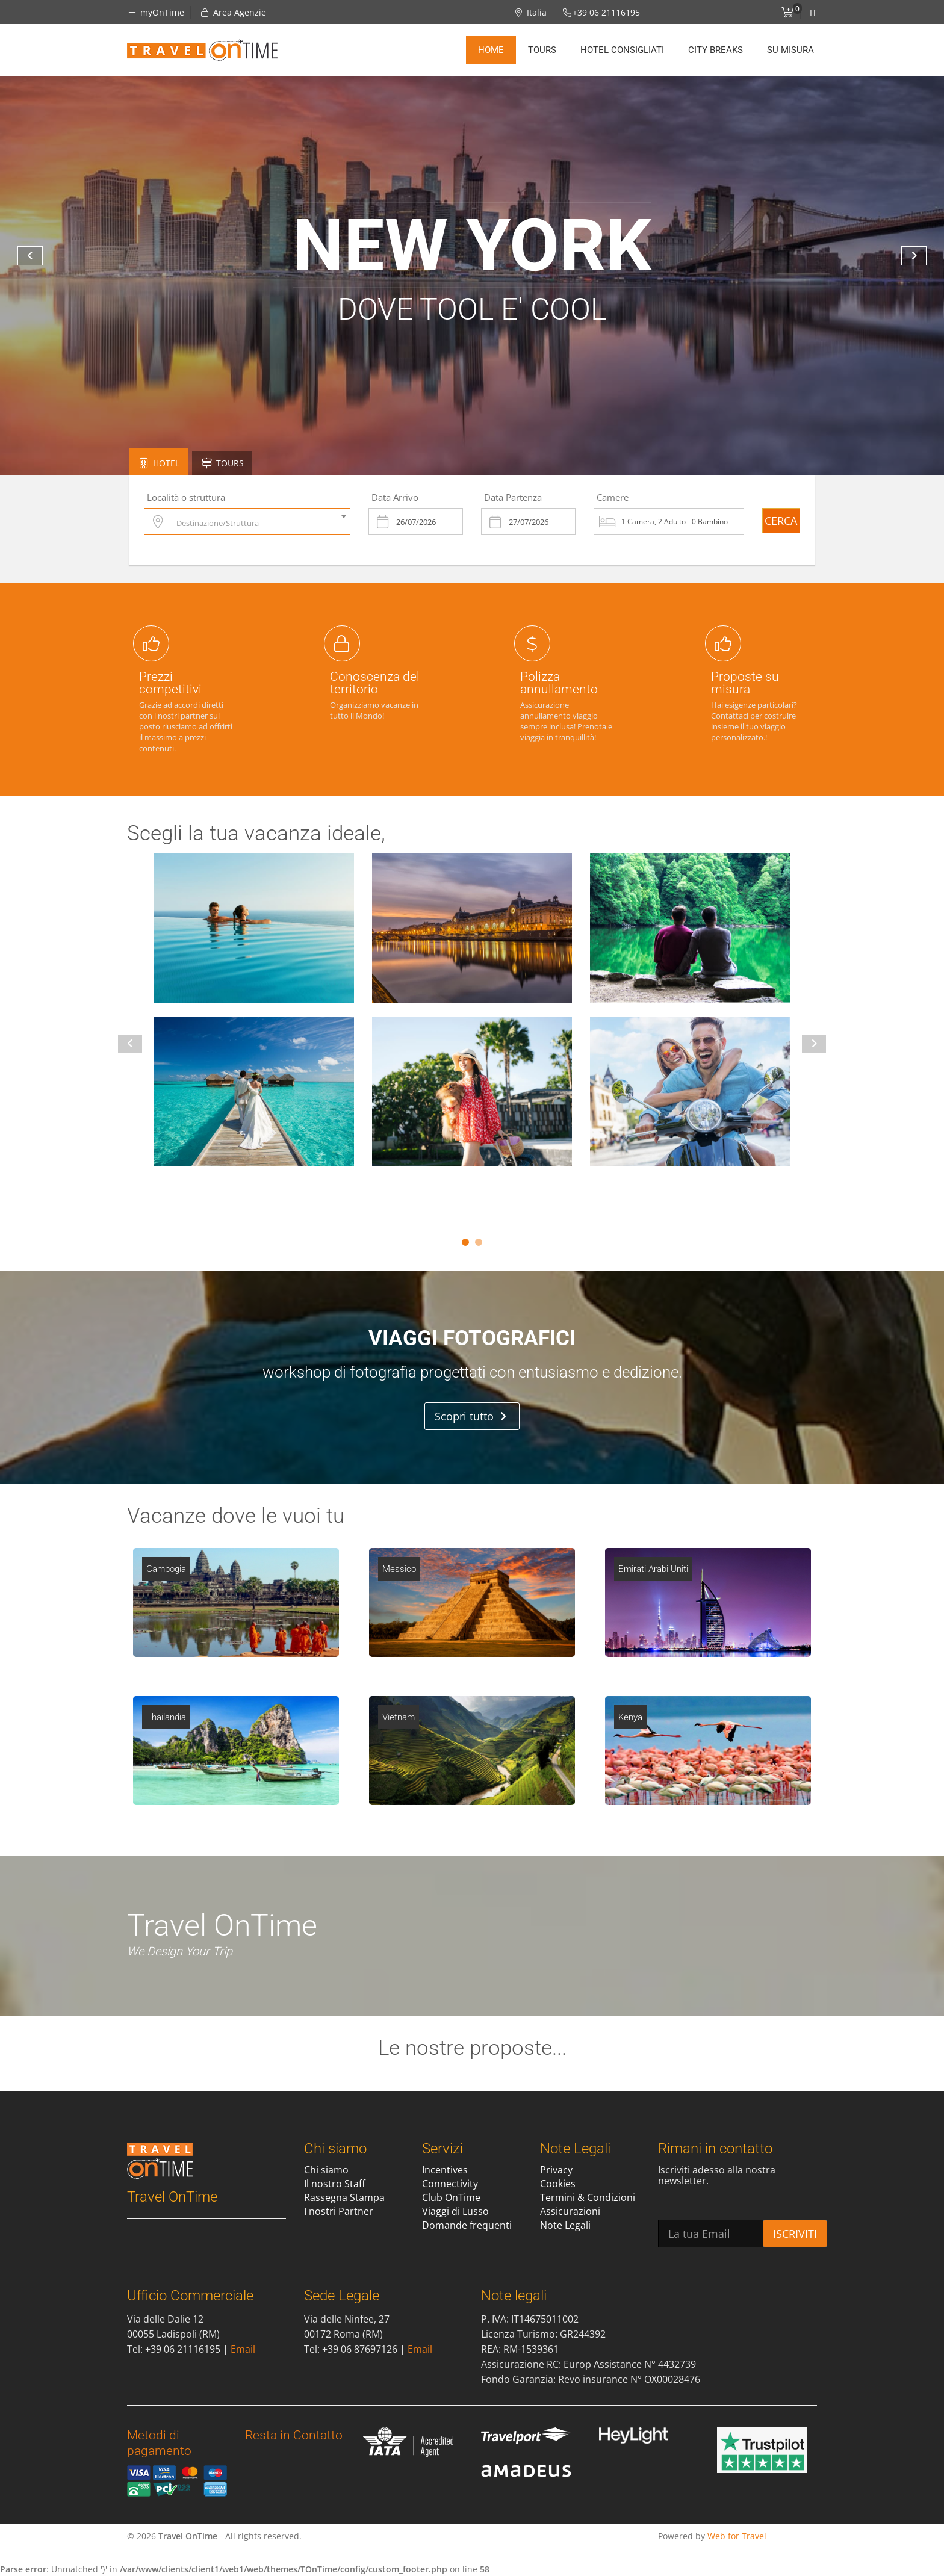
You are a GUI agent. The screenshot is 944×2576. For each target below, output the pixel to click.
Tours (542, 50)
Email (243, 2349)
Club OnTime (451, 2197)
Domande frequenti (467, 2225)
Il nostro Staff (334, 2183)
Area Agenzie (233, 12)
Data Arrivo (394, 497)
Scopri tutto (470, 1416)
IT (813, 12)
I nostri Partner (338, 2211)
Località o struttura (186, 497)
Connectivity (450, 2183)
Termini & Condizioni (587, 2197)
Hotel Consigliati (622, 50)
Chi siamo (326, 2169)
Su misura (790, 50)
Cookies (558, 2183)
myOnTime (155, 12)
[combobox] (247, 521)
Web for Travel (736, 2536)
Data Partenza (513, 497)
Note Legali (565, 2225)
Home (491, 50)
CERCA (781, 520)
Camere (613, 497)
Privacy (556, 2169)
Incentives (445, 2169)
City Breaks (715, 50)
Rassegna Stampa (344, 2197)
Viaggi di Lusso (455, 2211)
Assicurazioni (570, 2211)
